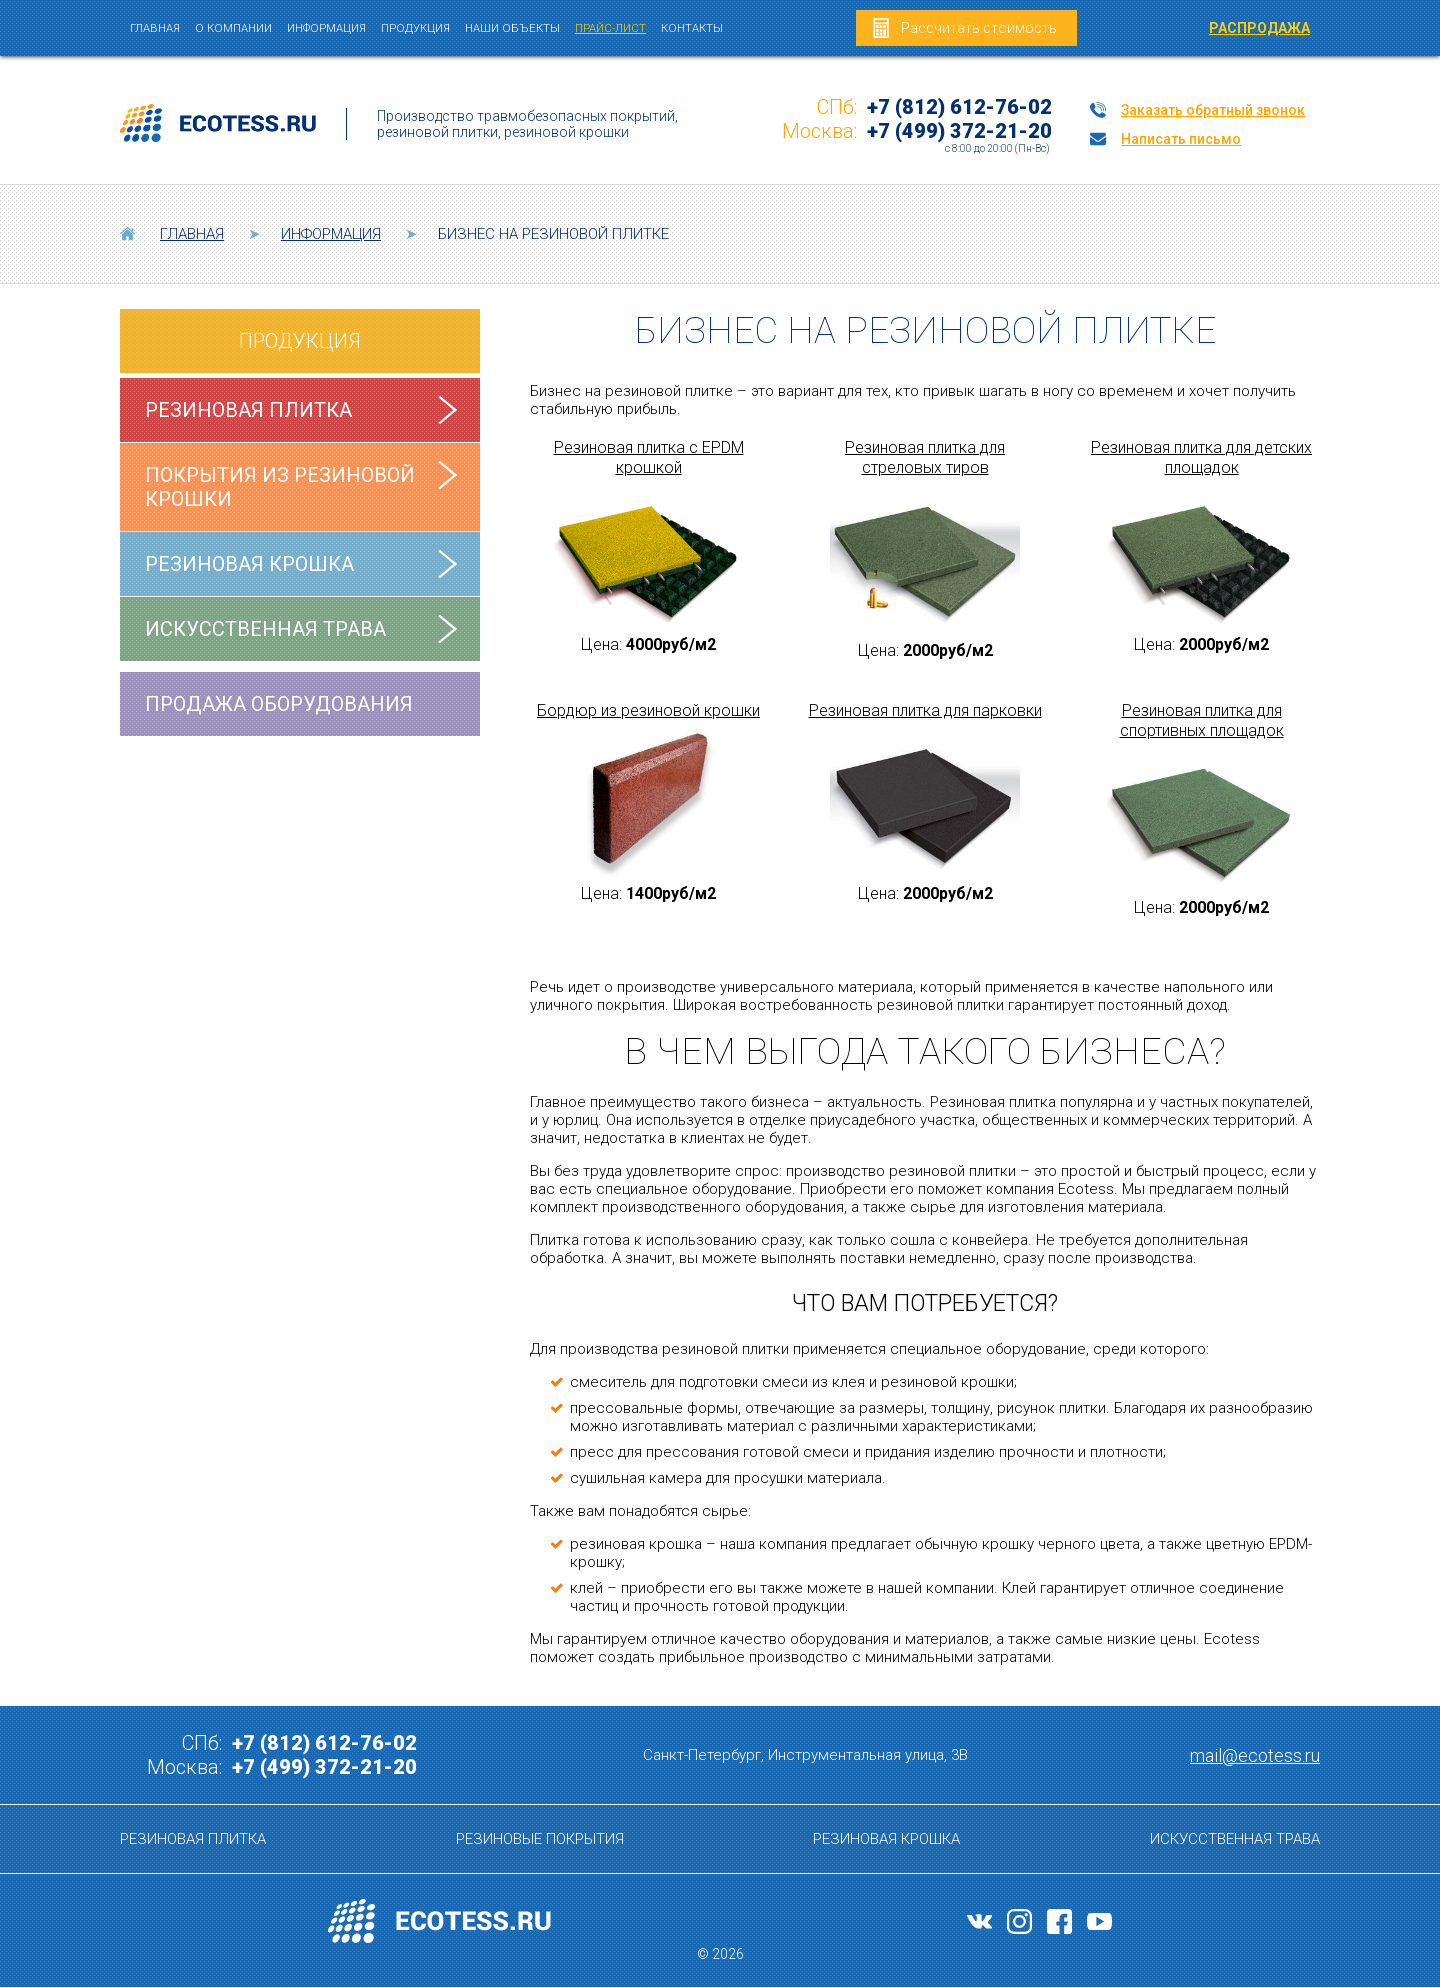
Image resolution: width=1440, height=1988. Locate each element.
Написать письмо (1181, 139)
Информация (326, 28)
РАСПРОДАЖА (1259, 28)
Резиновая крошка (249, 564)
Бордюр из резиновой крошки (648, 710)
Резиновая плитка (248, 410)
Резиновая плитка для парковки (925, 710)
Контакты (692, 28)
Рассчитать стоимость (979, 28)
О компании (233, 28)
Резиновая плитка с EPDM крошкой (649, 457)
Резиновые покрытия (540, 1839)
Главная (155, 28)
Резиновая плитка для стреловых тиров (925, 457)
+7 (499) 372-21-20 (959, 131)
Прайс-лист (610, 28)
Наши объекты (512, 28)
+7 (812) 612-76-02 (959, 107)
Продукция (415, 28)
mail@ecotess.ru (1255, 1755)
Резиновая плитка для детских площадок (1201, 457)
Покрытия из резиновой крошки (280, 487)
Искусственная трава (265, 629)
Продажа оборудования (279, 704)
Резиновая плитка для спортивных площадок (1202, 720)
